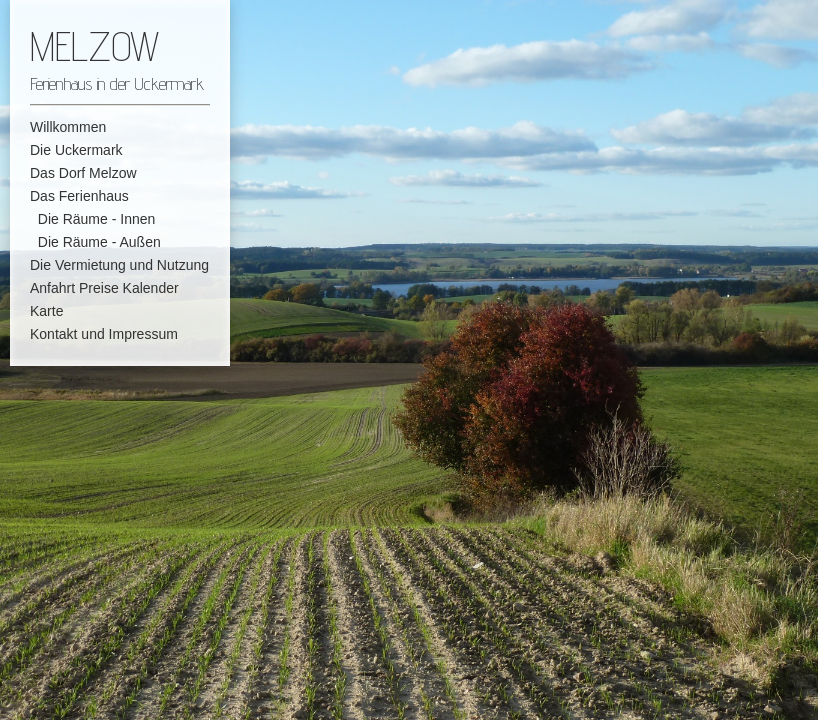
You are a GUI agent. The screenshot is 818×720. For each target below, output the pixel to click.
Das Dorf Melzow (83, 173)
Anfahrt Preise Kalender (104, 288)
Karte (46, 311)
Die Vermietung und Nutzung (119, 265)
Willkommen (68, 127)
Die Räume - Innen (92, 219)
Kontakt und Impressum (104, 334)
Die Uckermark (76, 150)
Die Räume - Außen (95, 242)
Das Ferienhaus (79, 196)
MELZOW (94, 46)
